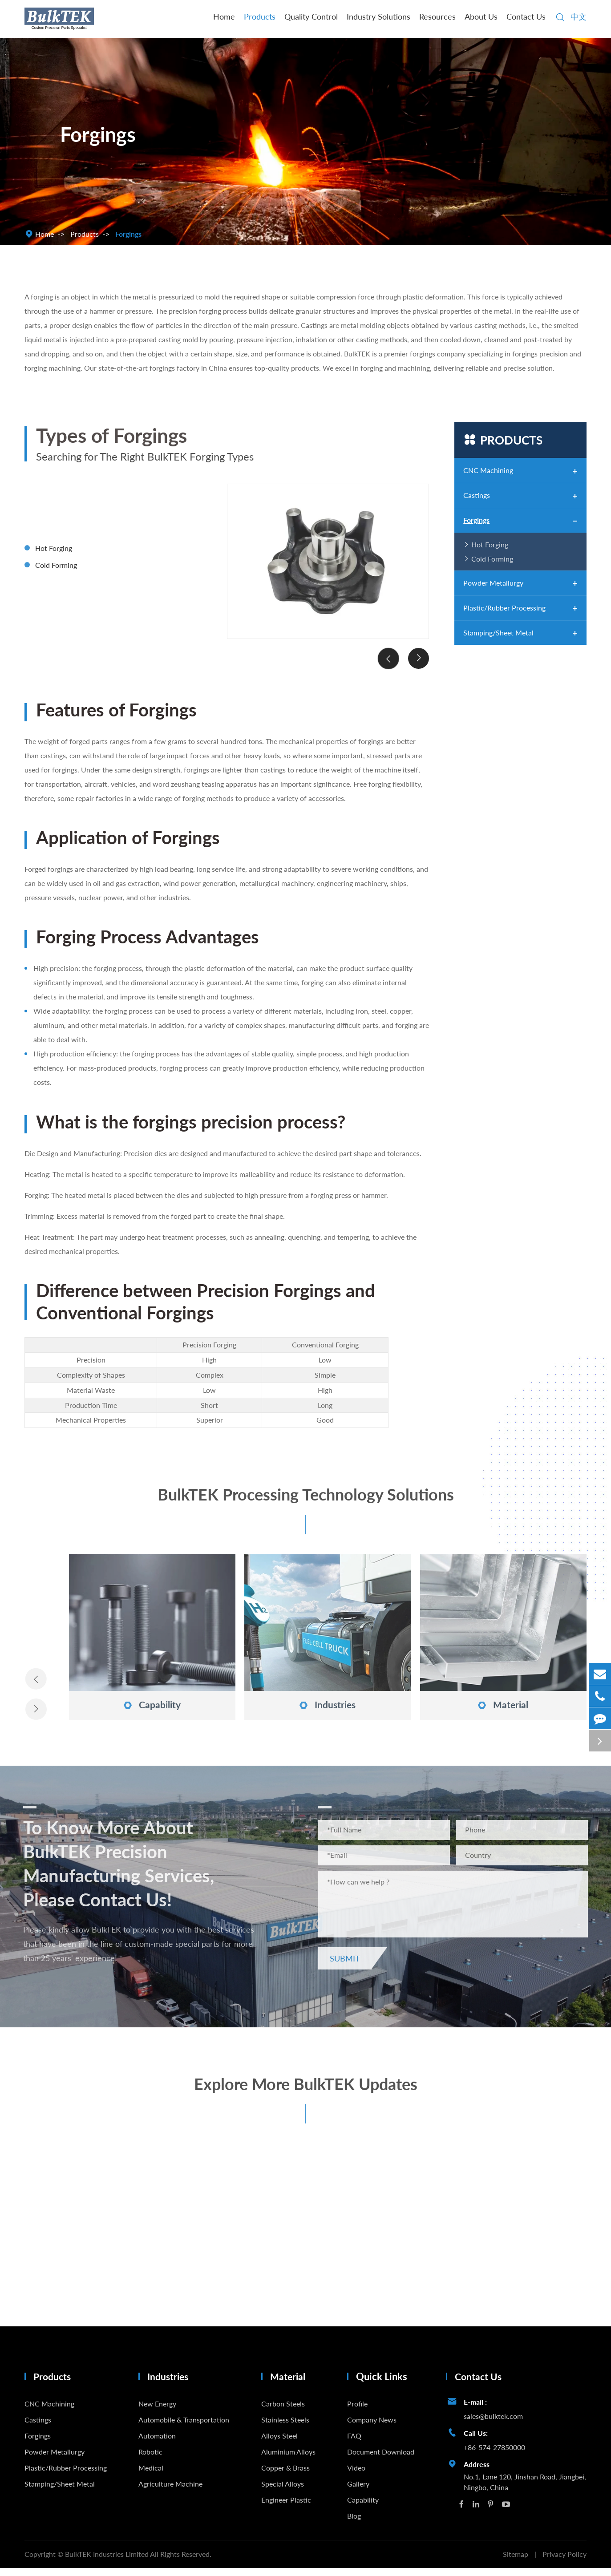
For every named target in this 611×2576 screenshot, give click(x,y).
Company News (372, 2427)
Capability (152, 1704)
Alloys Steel (279, 2443)
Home (224, 16)
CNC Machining (488, 470)
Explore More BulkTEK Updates (305, 2096)
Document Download (380, 2459)
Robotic (150, 2459)
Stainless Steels (285, 2427)
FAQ (354, 2443)
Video (356, 2475)
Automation (157, 2443)
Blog (354, 2523)
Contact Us (526, 16)
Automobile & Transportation (183, 2427)
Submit (350, 1964)
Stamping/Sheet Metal (498, 632)
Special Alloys (282, 2491)
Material (503, 1704)
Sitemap (515, 2561)
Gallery (358, 2491)
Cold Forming (56, 570)
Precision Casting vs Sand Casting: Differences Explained (99, 2276)
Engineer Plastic (286, 2507)
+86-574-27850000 (494, 2455)
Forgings (128, 234)
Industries (328, 1704)
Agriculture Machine (170, 2491)
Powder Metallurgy (493, 582)
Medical (150, 2475)
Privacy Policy (564, 2561)
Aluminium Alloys (288, 2459)
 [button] (386, 664)
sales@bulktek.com (493, 2423)
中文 (579, 16)
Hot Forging (53, 554)
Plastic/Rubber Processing (504, 607)
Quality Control (311, 16)
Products (259, 16)
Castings (476, 495)
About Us (481, 16)
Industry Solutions (378, 16)
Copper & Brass (285, 2475)
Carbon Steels (283, 2411)
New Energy (157, 2411)
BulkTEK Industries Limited (107, 2561)
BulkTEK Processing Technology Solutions (306, 1501)
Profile (357, 2411)
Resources (437, 16)
